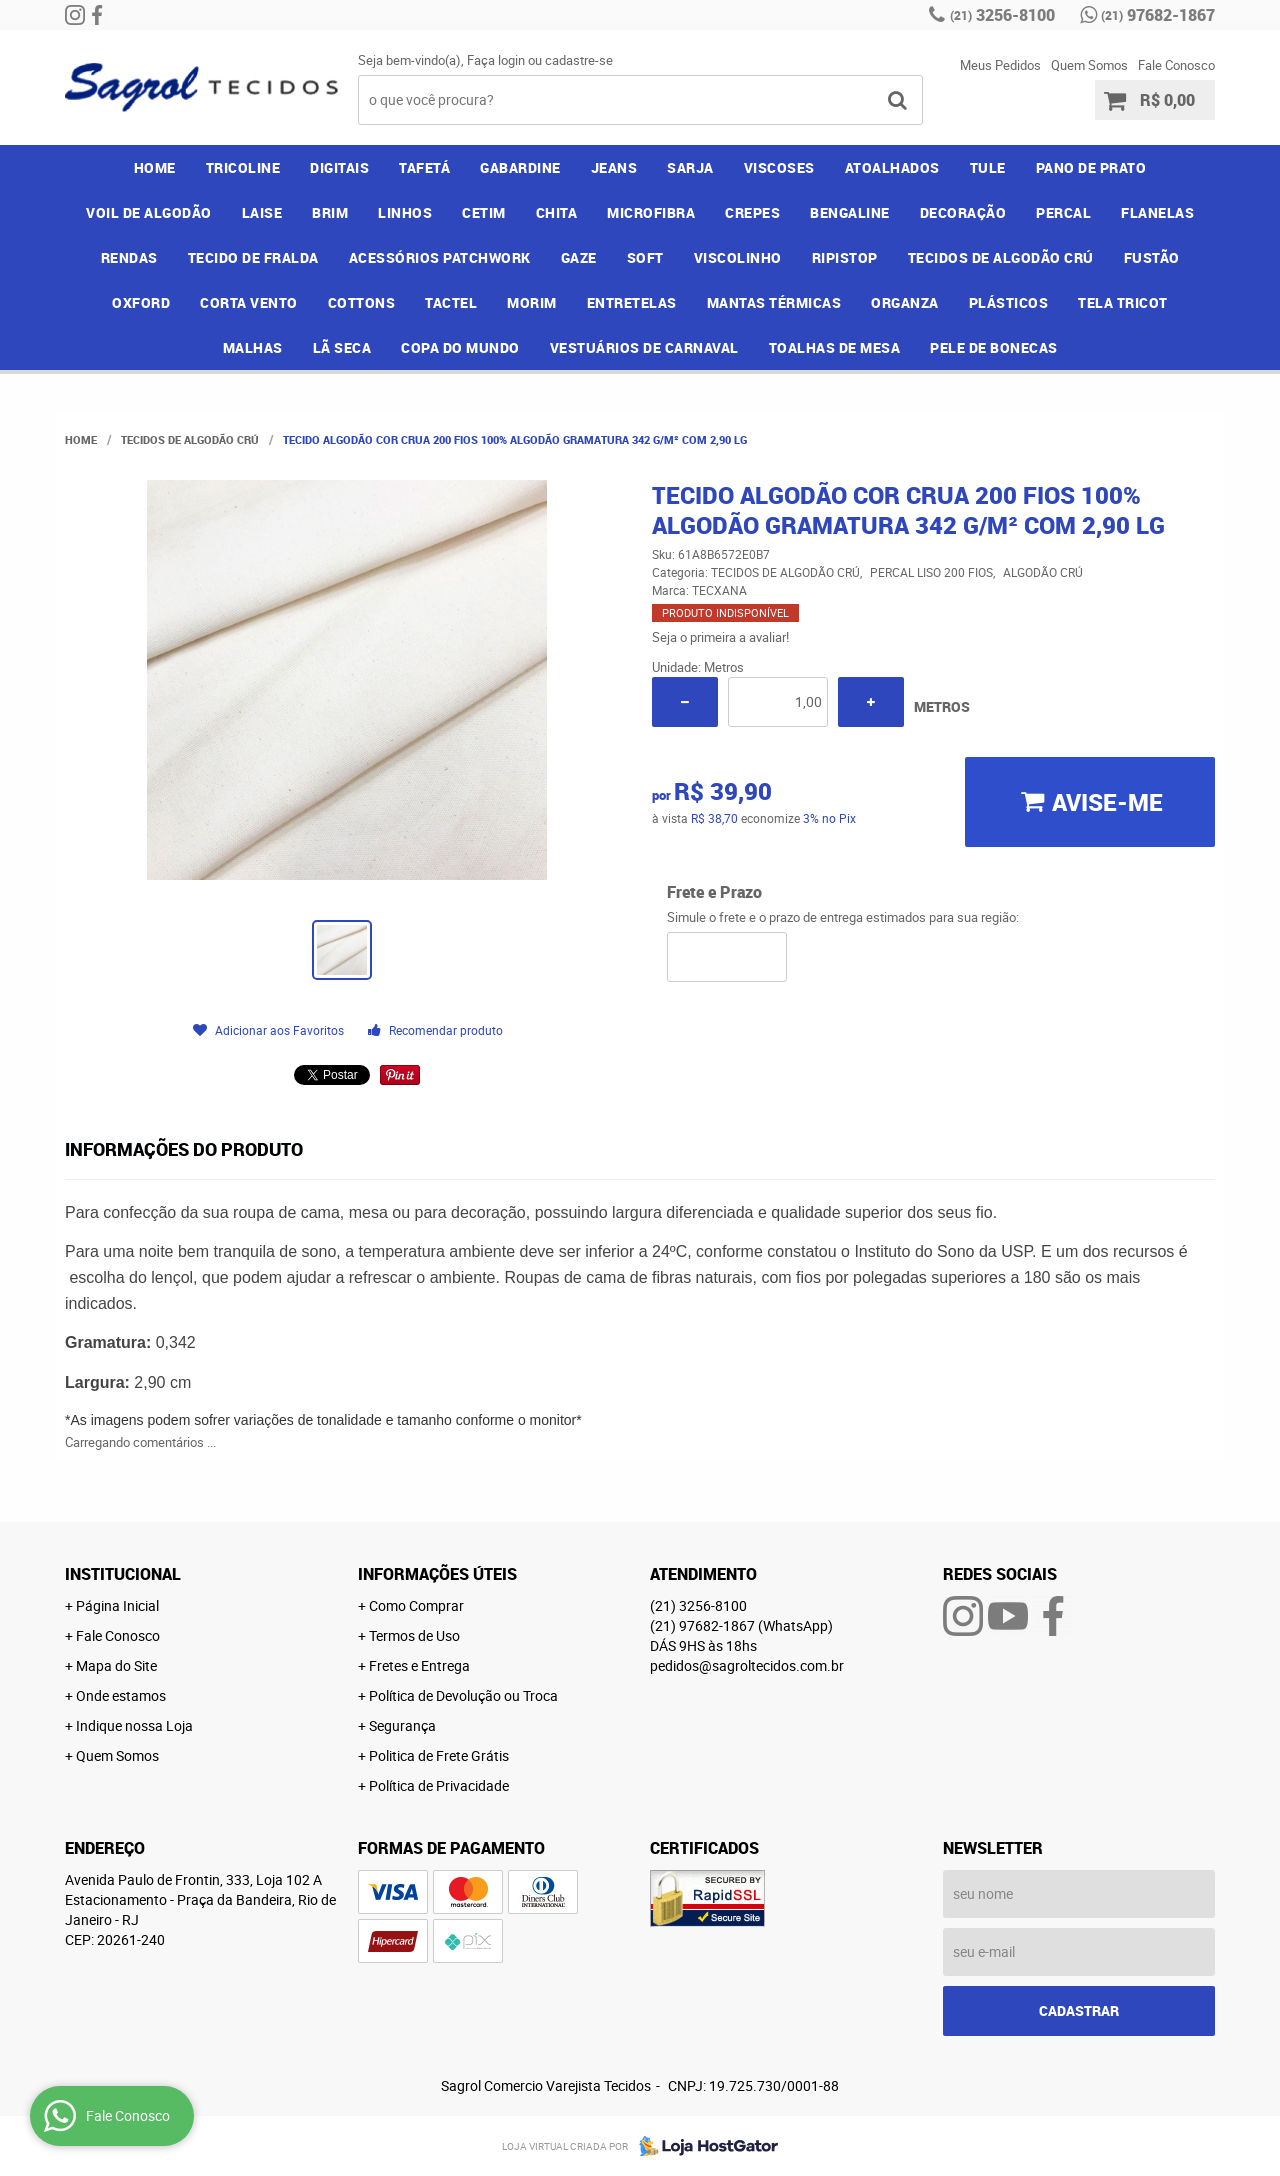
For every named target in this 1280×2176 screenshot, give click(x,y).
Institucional (123, 1574)
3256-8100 (1002, 15)
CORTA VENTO (249, 302)
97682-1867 (1158, 15)
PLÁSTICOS (1009, 302)
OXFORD (141, 302)
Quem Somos (1089, 65)
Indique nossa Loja (134, 1725)
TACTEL (451, 302)
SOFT (645, 257)
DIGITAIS (339, 167)
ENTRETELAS (632, 302)
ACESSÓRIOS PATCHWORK (440, 257)
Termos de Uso (414, 1635)
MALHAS (253, 347)
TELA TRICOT (1123, 302)
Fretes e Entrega (419, 1665)
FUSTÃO (1152, 257)
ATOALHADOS (892, 167)
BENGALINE (850, 212)
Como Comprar (416, 1605)
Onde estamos (121, 1695)
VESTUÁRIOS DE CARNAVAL (644, 347)
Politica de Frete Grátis (439, 1755)
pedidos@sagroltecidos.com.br (747, 1665)
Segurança (402, 1725)
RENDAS (129, 257)
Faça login (496, 60)
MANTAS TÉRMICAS (774, 302)
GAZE (579, 257)
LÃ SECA (342, 347)
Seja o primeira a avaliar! (720, 637)
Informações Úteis (437, 1574)
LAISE (262, 212)
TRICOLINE (243, 167)
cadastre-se (579, 60)
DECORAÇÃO (963, 212)
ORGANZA (905, 302)
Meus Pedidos (1000, 65)
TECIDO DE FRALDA (253, 257)
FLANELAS (1157, 212)
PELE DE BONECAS (994, 347)
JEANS (614, 167)
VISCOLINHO (738, 257)
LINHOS (405, 212)
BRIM (330, 212)
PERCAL (1063, 212)
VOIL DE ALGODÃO (149, 212)
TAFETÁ (424, 167)
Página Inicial (117, 1605)
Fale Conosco (1176, 65)
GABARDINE (520, 167)
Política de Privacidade (439, 1785)
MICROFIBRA (651, 212)
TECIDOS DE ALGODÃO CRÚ (1001, 257)
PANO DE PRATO (1091, 167)
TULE (988, 167)
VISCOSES (779, 167)
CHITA (557, 212)
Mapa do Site (116, 1665)
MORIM (532, 302)
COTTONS (362, 302)
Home (155, 167)
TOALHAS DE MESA (835, 347)
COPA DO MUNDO (460, 347)
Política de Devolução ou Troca (463, 1695)
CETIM (484, 212)
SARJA (690, 167)
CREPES (752, 212)
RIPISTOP (845, 257)
